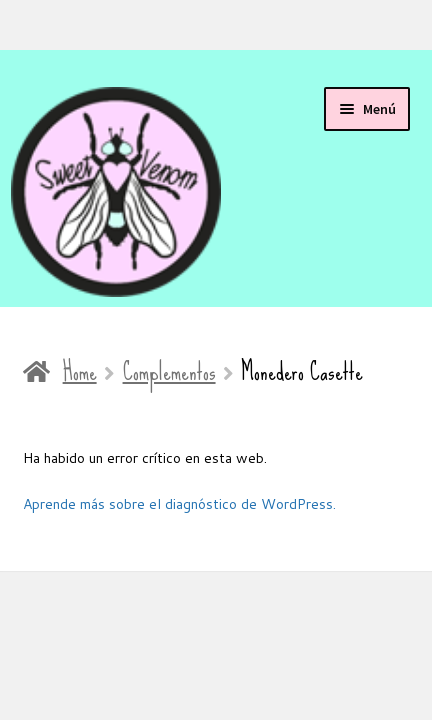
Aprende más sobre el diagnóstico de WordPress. (179, 504)
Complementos (169, 371)
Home (80, 371)
